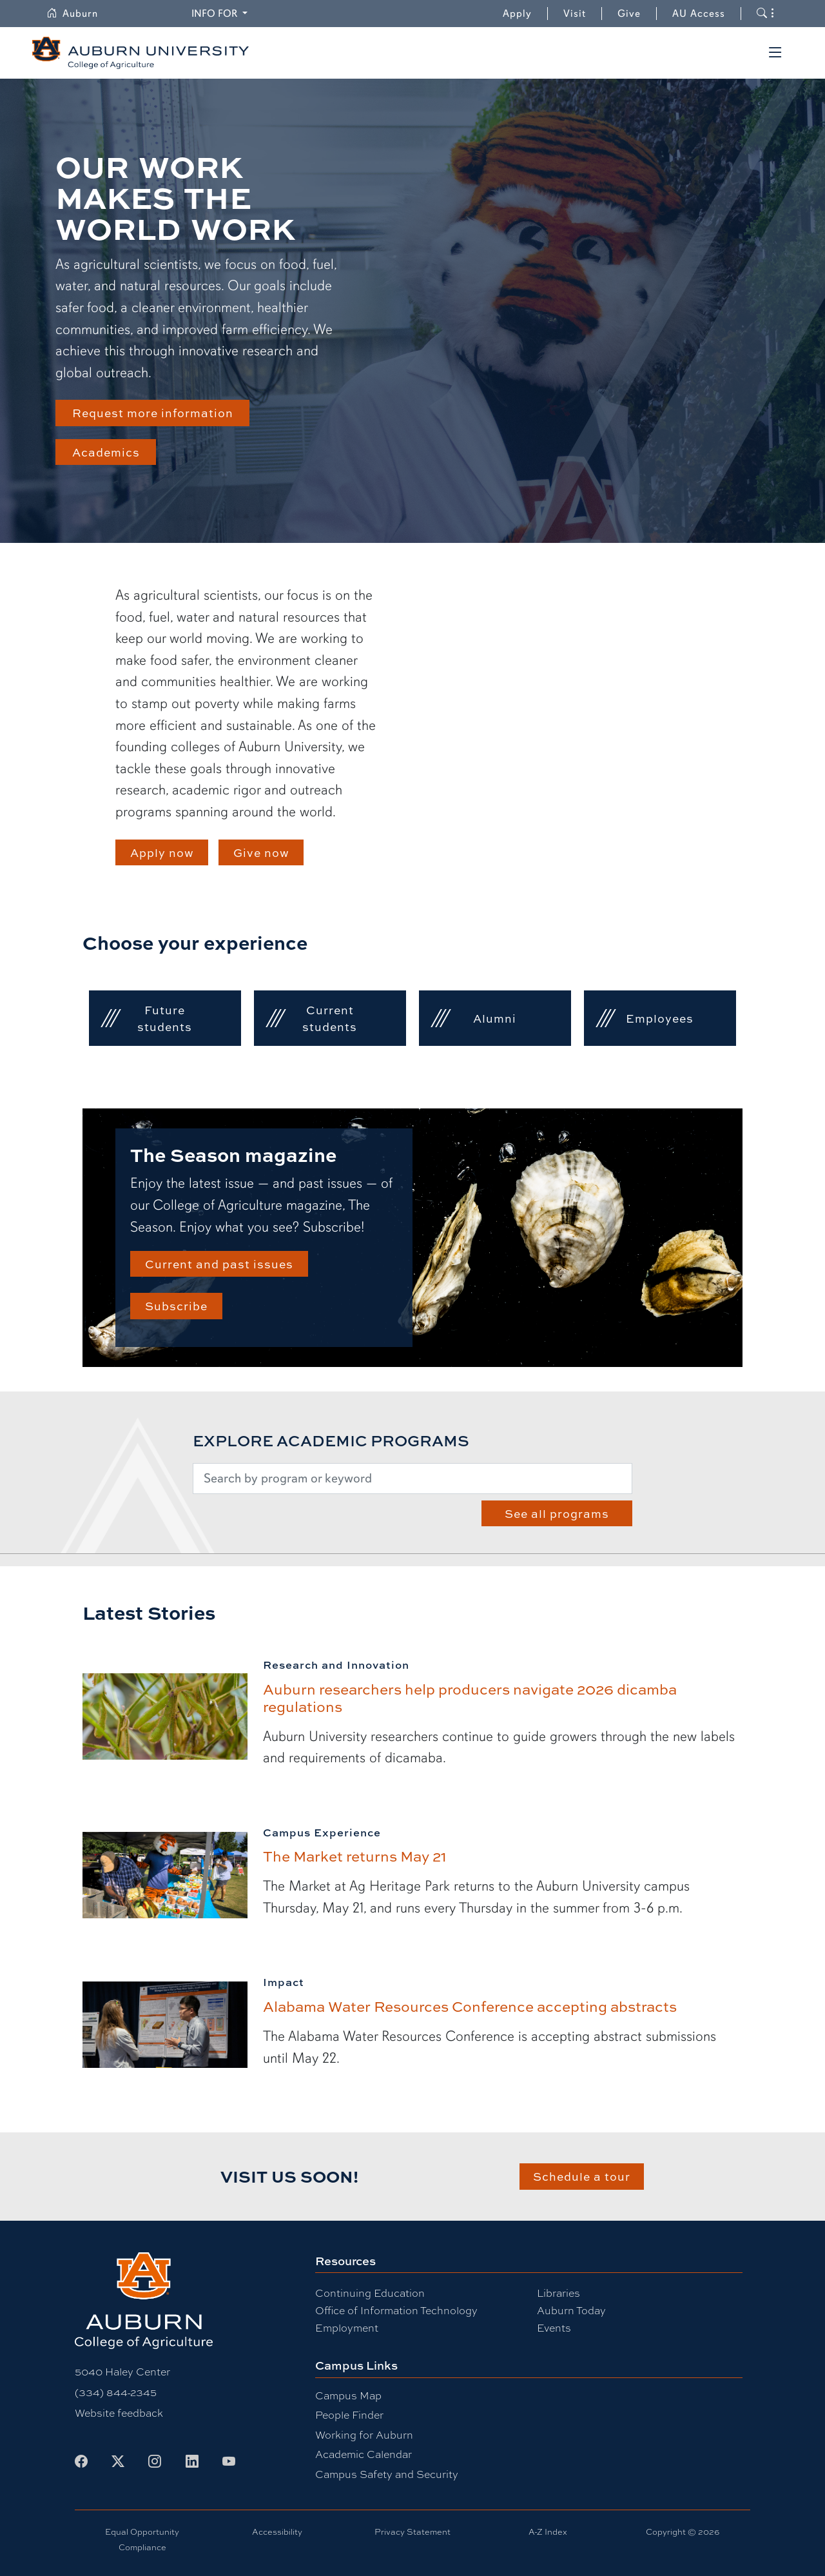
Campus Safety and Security (386, 2474)
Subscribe (176, 1305)
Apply (517, 13)
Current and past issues (219, 1263)
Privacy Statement (412, 2531)
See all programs (557, 1513)
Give (637, 13)
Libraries (558, 2293)
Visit (574, 13)
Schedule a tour (581, 2176)
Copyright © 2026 (682, 2531)
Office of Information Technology (396, 2310)
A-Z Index (548, 2531)
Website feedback (119, 2413)
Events (554, 2328)
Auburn (79, 13)
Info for (221, 12)
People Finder (349, 2415)
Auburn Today (571, 2310)
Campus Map (348, 2396)
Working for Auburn (364, 2435)
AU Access (698, 13)
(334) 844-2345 (116, 2392)
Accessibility (277, 2531)
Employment (346, 2328)
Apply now (162, 852)
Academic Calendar (363, 2454)
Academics (106, 452)
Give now (261, 852)
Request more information (152, 412)
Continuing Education (370, 2293)
